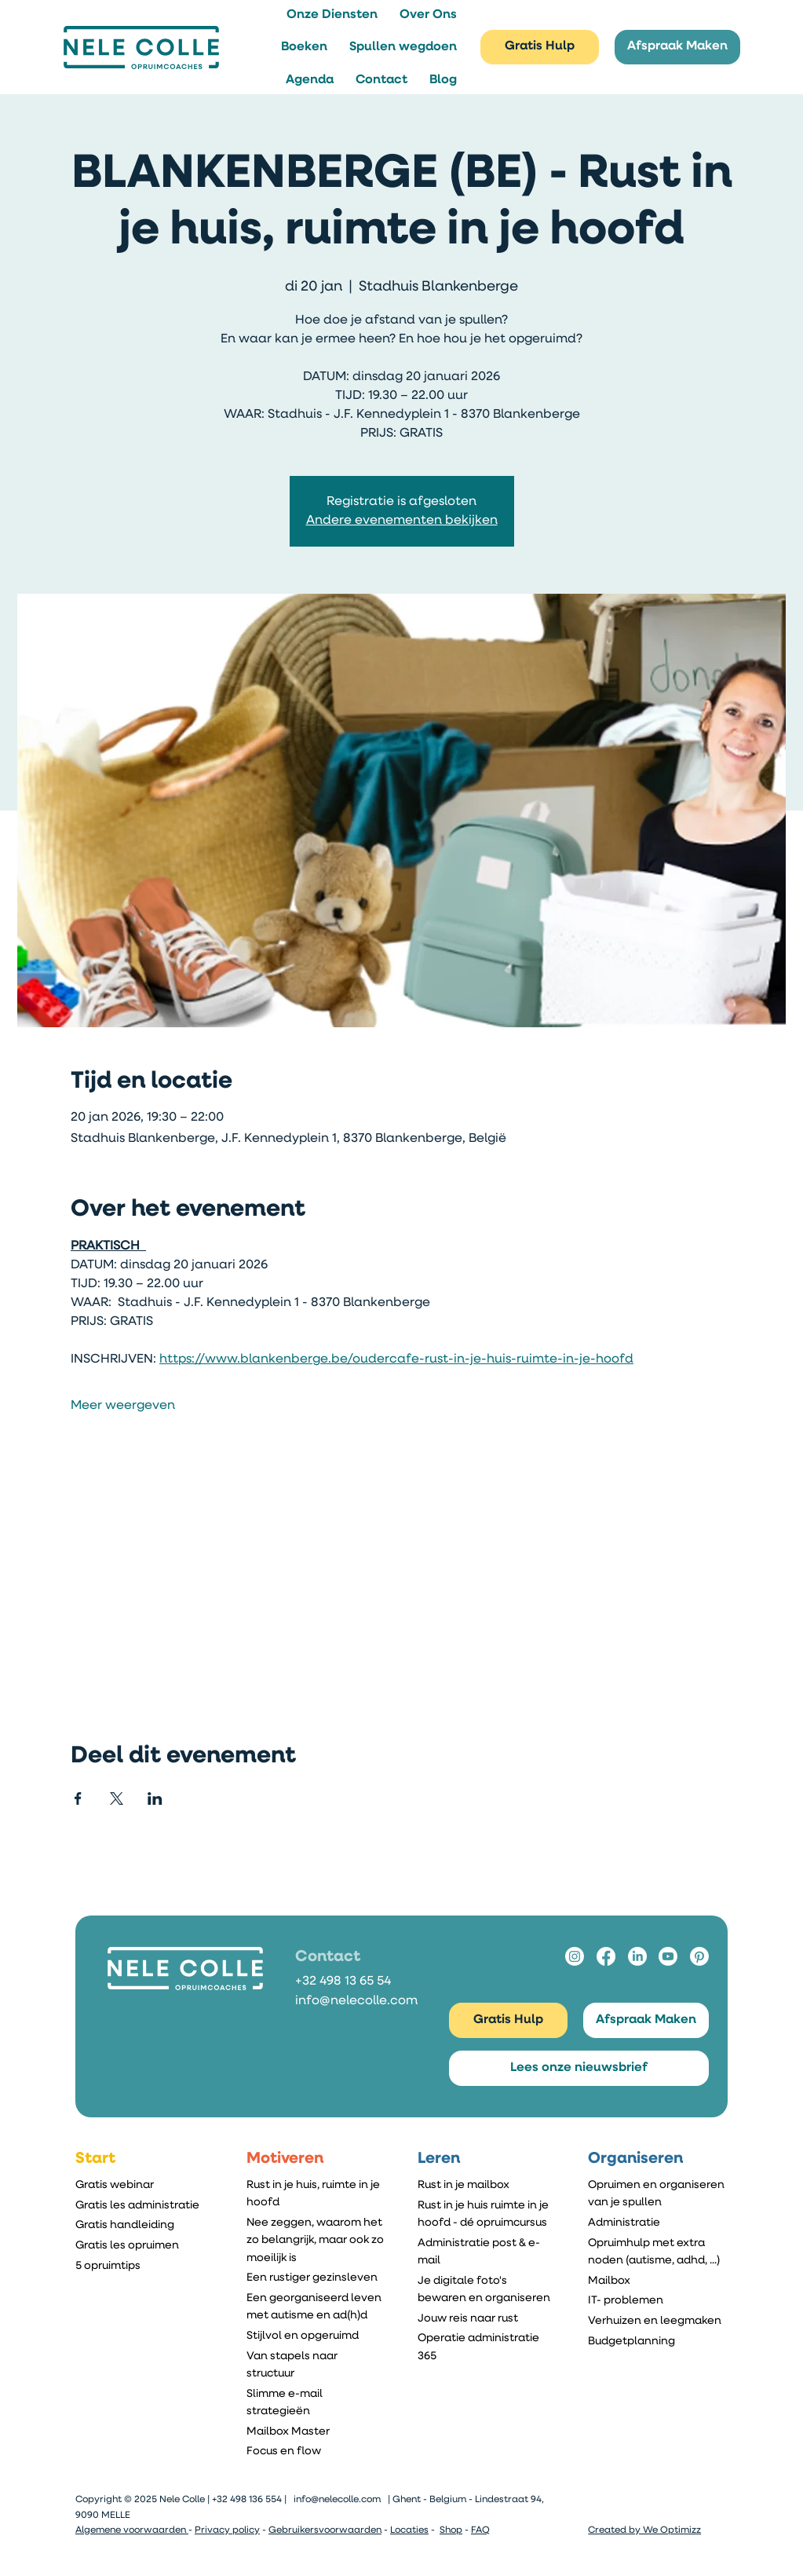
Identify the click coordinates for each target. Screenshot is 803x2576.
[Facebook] (606, 1956)
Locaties (409, 2530)
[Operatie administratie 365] (487, 2347)
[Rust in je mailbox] (487, 2185)
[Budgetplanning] (658, 2341)
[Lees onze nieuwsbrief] (579, 2068)
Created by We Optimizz (644, 2530)
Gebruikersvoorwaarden (324, 2530)
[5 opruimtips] (145, 2266)
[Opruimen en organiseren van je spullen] (658, 2193)
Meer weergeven (123, 1406)
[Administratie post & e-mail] (487, 2251)
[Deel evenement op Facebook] (78, 1798)
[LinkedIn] (637, 1956)
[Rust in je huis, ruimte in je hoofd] (316, 2193)
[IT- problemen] (658, 2301)
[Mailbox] (658, 2280)
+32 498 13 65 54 (343, 1981)
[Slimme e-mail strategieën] (316, 2402)
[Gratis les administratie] (145, 2205)
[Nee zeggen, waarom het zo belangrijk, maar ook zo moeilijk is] (316, 2239)
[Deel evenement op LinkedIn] (155, 1798)
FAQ (480, 2530)
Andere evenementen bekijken (402, 520)
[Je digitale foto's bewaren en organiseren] (487, 2289)
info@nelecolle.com (356, 2001)
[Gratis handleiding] (145, 2226)
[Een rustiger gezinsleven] (316, 2278)
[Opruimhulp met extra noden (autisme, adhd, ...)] (658, 2251)
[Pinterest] (699, 1956)
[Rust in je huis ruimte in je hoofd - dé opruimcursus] (487, 2214)
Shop (451, 2530)
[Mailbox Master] (316, 2431)
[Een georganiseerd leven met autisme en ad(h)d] (316, 2306)
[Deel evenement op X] (116, 1798)
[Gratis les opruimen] (145, 2245)
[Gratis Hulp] (539, 47)
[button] (332, 14)
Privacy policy (227, 2530)
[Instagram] (574, 1956)
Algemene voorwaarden (131, 2530)
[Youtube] (668, 1956)
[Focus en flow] (316, 2452)
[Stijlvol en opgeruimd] (316, 2335)
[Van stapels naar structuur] (316, 2365)
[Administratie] (658, 2222)
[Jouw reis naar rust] (487, 2318)
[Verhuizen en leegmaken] (658, 2321)
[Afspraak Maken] (677, 47)
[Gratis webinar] (145, 2185)
